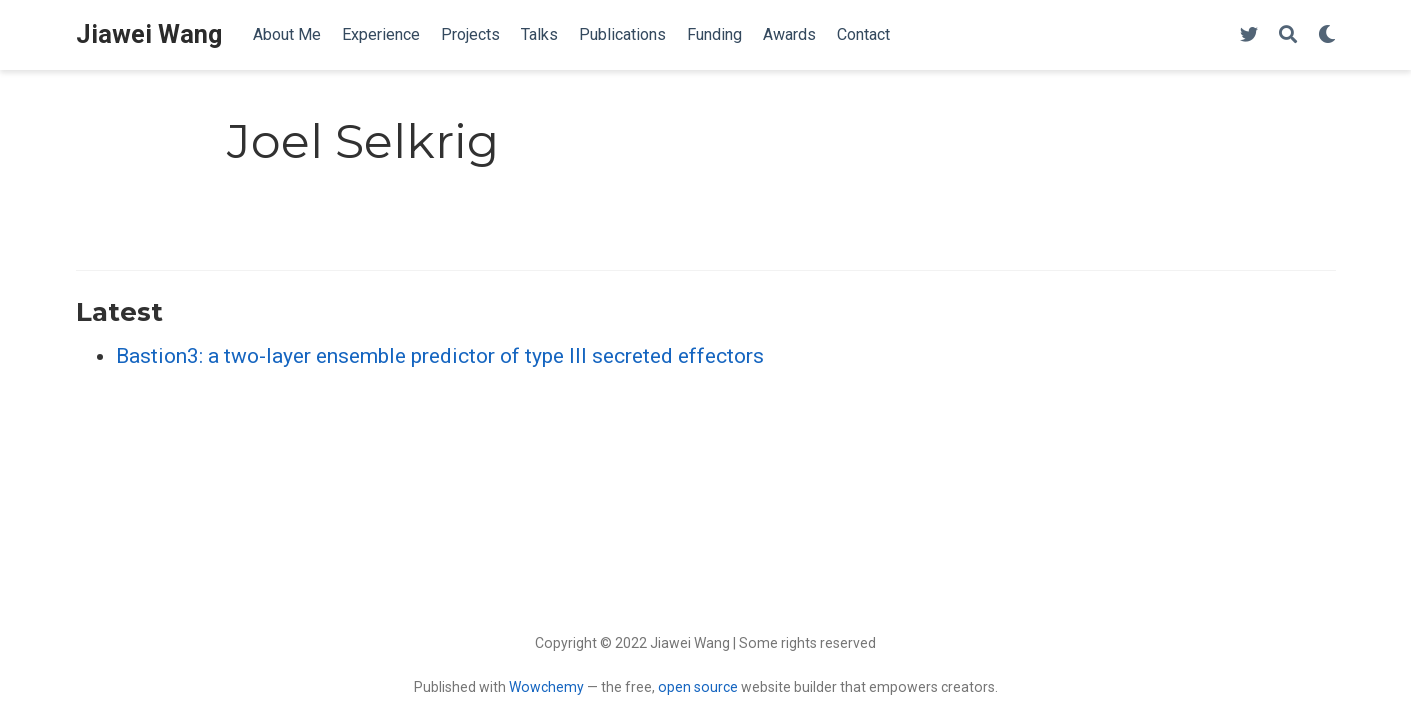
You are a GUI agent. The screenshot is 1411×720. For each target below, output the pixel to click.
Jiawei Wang (149, 34)
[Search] (1288, 35)
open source (698, 687)
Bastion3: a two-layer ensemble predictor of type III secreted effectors (440, 356)
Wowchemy (546, 687)
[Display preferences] (1327, 35)
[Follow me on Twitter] (1249, 35)
